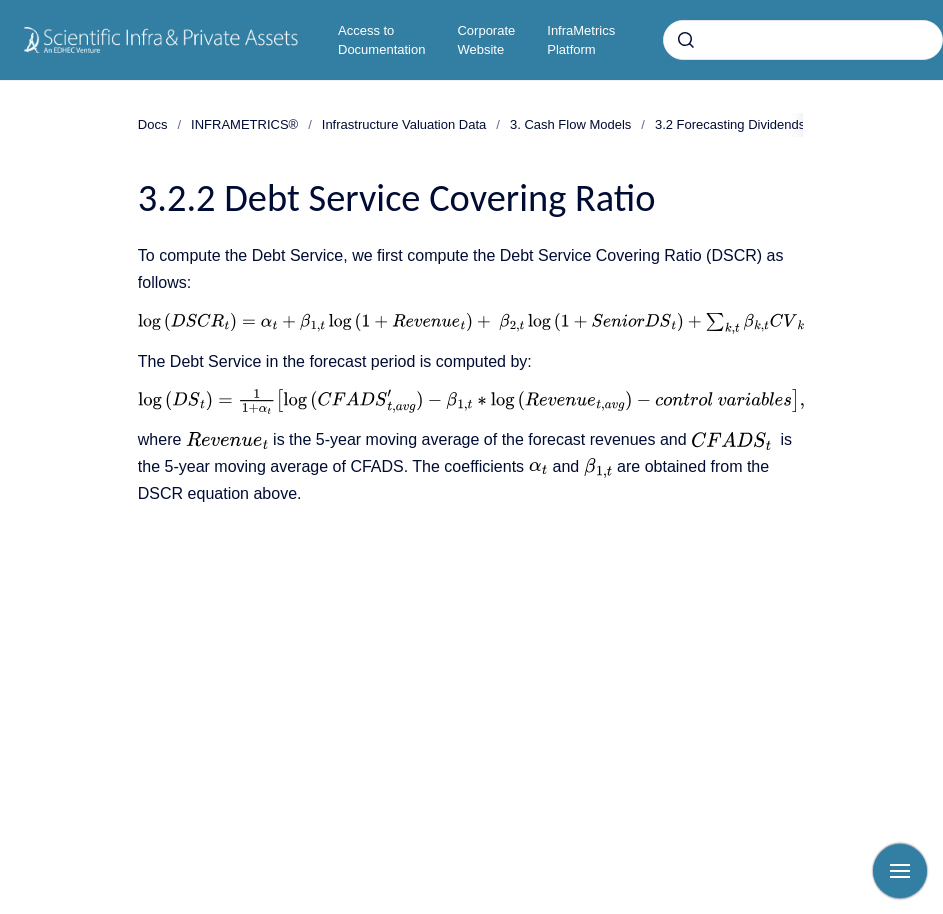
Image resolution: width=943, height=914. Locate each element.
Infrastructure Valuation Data (404, 124)
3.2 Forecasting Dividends (730, 124)
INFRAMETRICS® (244, 124)
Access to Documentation (381, 40)
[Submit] (686, 40)
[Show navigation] (900, 871)
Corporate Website (486, 40)
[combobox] (803, 40)
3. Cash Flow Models (570, 124)
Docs (153, 124)
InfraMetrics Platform (581, 40)
